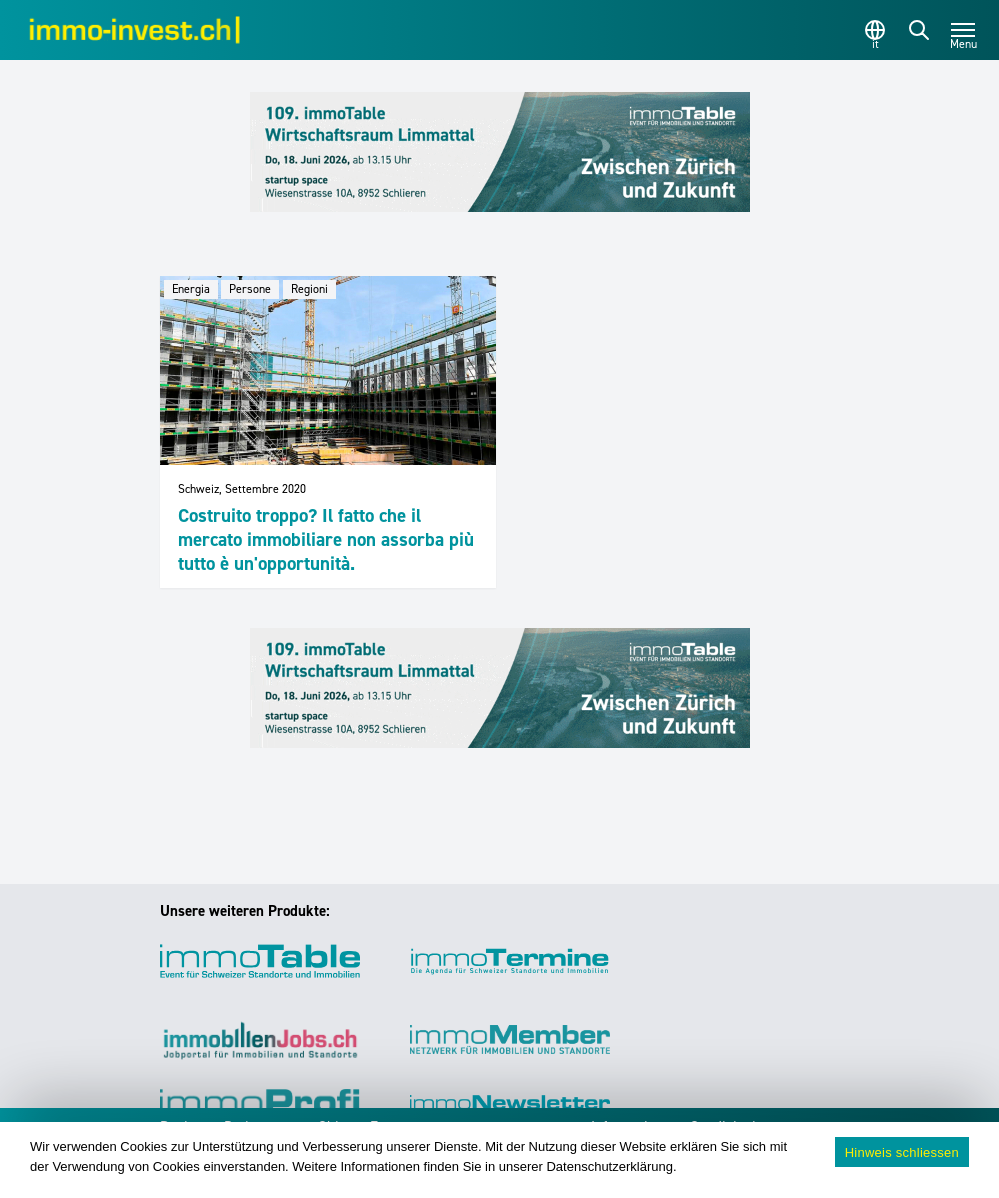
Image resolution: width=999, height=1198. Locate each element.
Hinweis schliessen (902, 1152)
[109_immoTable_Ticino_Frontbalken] (500, 152)
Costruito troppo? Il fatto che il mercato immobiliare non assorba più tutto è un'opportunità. (326, 539)
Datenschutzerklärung (609, 1166)
